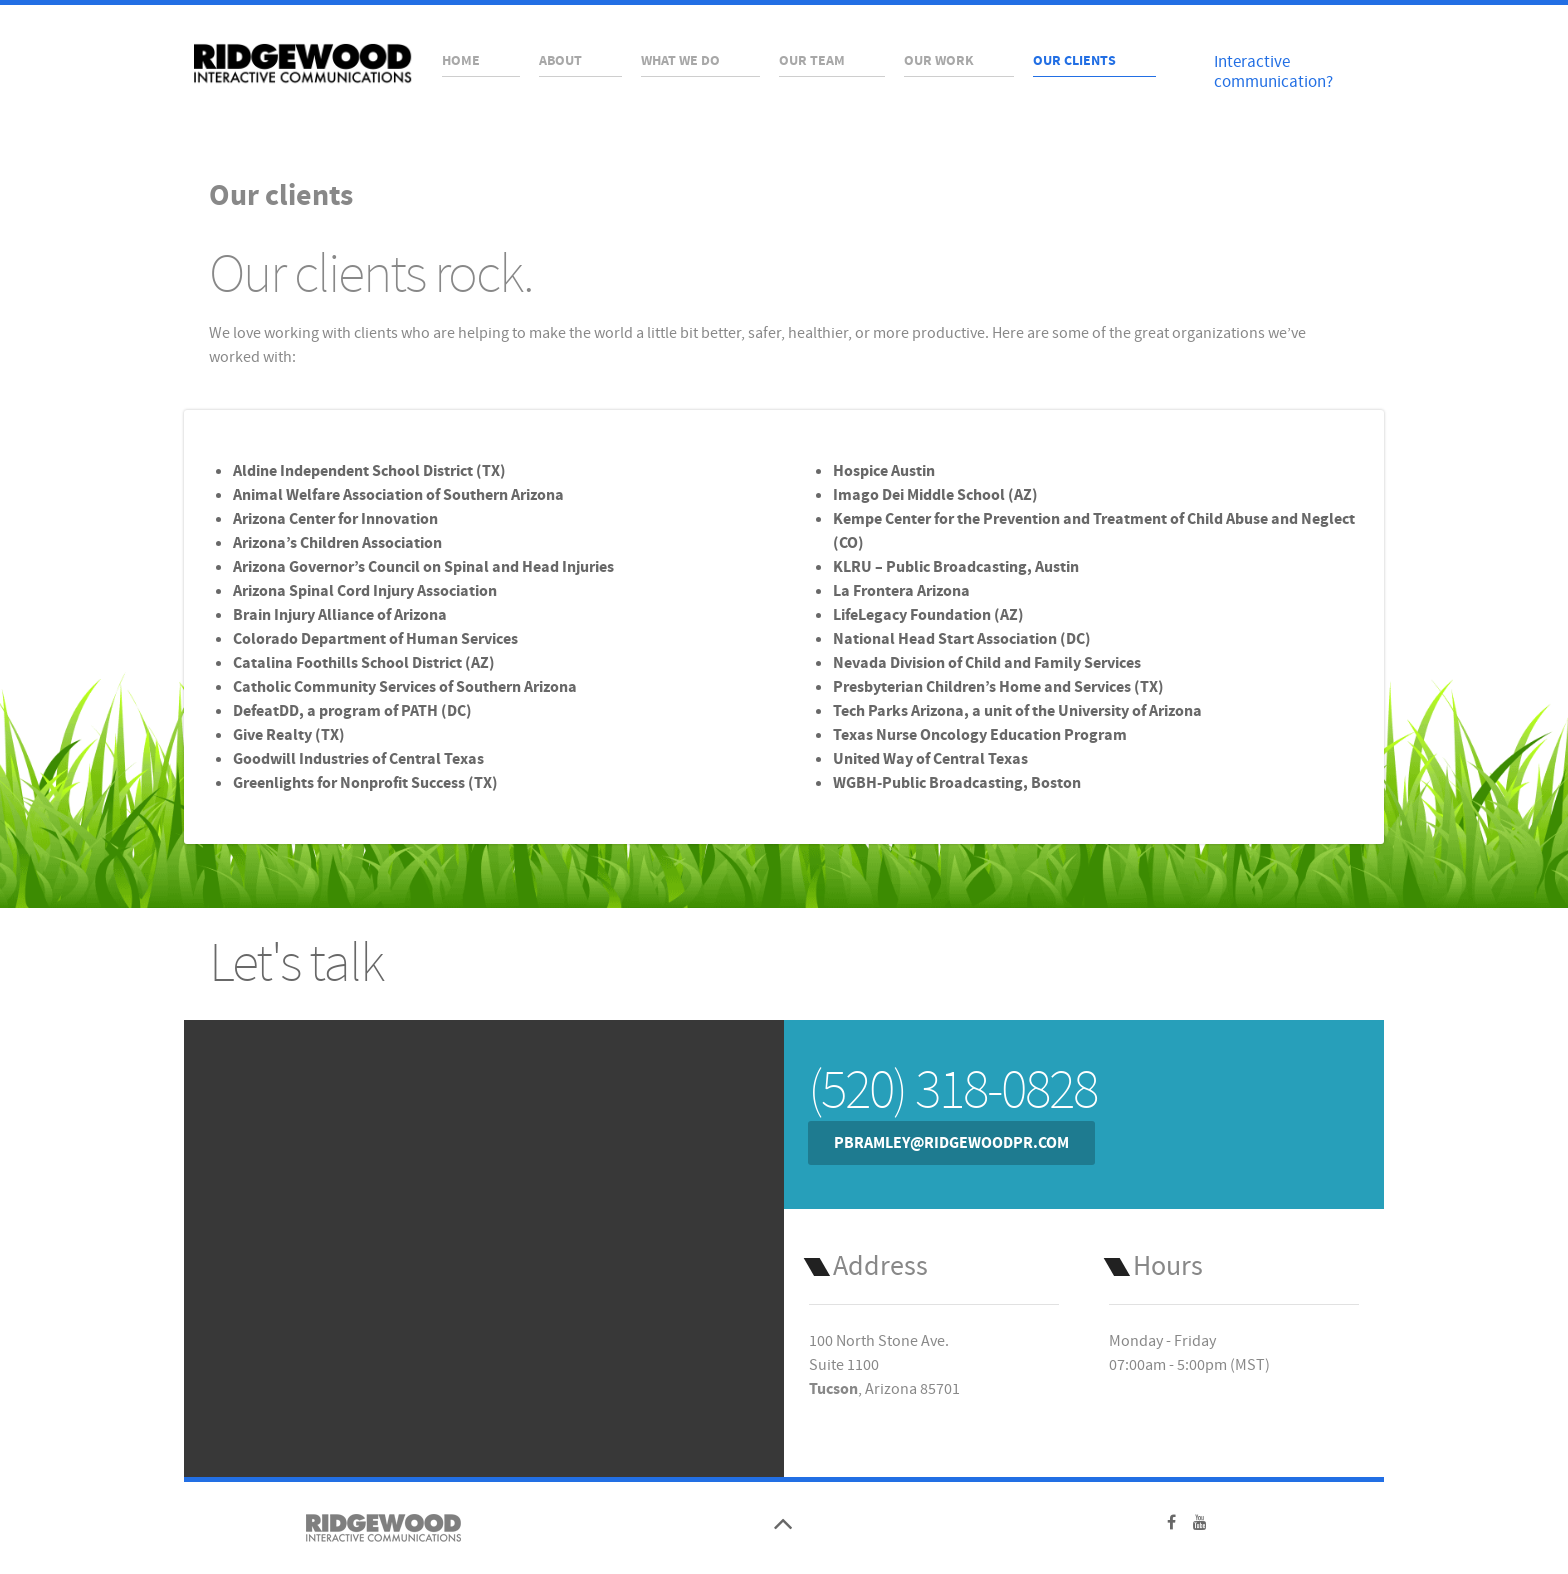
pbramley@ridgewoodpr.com (951, 1143)
